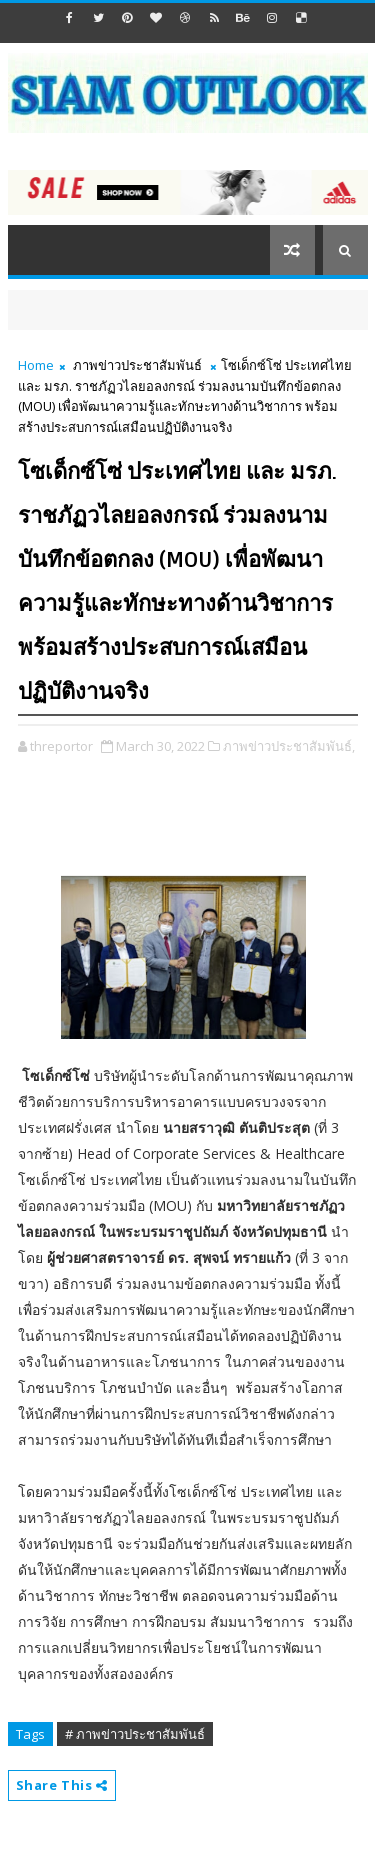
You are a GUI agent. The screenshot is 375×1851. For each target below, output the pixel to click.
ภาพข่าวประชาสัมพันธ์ (137, 365)
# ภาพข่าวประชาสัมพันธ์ (135, 1734)
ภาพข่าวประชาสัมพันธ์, (289, 746)
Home (36, 365)
